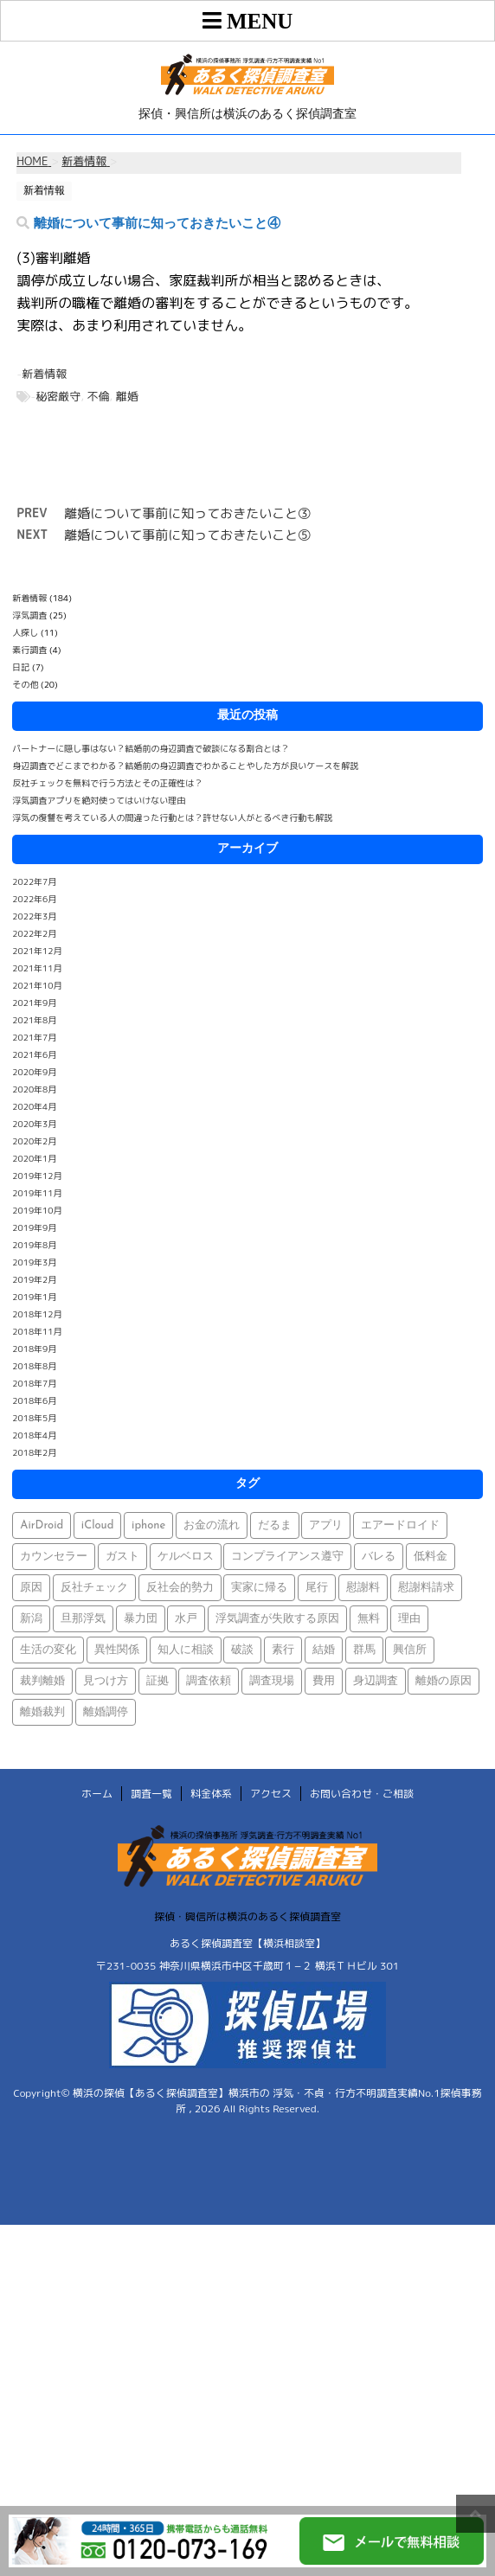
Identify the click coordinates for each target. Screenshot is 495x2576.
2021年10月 (36, 985)
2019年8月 (34, 1245)
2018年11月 (36, 1331)
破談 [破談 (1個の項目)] (242, 1650)
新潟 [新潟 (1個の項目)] (31, 1618)
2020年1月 (34, 1158)
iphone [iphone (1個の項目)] (148, 1525)
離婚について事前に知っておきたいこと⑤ (187, 535)
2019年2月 (34, 1279)
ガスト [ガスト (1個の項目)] (122, 1556)
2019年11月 (36, 1193)
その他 (25, 684)
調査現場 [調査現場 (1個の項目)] (271, 1681)
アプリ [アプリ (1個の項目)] (326, 1525)
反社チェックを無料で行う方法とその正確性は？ (107, 783)
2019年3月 (34, 1262)
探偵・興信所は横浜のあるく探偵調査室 (247, 1916)
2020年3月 (34, 1124)
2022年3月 (34, 916)
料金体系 (211, 1793)
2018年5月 (34, 1418)
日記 (20, 667)
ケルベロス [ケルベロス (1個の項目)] (186, 1556)
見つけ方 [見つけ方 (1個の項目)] (105, 1681)
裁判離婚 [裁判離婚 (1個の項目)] (42, 1681)
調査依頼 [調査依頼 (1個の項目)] (208, 1681)
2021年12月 (36, 951)
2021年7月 (34, 1037)
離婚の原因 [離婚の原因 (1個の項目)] (443, 1681)
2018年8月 (34, 1366)
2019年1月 (34, 1297)
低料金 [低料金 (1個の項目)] (430, 1556)
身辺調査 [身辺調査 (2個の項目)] (375, 1681)
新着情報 (44, 373)
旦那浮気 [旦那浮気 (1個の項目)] (83, 1618)
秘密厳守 (57, 396)
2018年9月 (34, 1348)
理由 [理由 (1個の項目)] (409, 1618)
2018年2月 (34, 1452)
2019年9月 (34, 1227)
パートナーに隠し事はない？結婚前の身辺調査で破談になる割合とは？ (150, 748)
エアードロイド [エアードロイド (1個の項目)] (400, 1525)
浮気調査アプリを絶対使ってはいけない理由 (98, 800)
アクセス (271, 1793)
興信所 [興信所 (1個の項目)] (410, 1650)
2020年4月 (34, 1106)
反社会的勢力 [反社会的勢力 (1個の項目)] (180, 1587)
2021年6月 (34, 1054)
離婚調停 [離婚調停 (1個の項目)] (105, 1712)
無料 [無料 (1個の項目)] (368, 1618)
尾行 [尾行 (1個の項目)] (316, 1587)
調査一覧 (151, 1793)
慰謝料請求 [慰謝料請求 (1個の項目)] (426, 1587)
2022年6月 (34, 899)
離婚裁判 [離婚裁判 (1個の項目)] (42, 1712)
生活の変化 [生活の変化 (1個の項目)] (48, 1650)
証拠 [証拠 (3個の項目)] (157, 1681)
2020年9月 (34, 1072)
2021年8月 (34, 1020)
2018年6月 (34, 1400)
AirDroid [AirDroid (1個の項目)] (41, 1525)
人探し (25, 632)
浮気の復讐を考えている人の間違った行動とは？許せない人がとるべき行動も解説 (172, 817)
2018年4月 (34, 1435)
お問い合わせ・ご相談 (362, 1793)
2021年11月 (36, 968)
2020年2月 (34, 1141)
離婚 (127, 396)
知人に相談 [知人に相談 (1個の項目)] (186, 1650)
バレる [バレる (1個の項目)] (378, 1556)
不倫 (98, 396)
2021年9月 (34, 1002)
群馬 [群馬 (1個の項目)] (364, 1650)
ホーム (96, 1793)
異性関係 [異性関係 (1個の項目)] (116, 1650)
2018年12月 (36, 1314)
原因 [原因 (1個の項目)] (31, 1587)
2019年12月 (36, 1175)
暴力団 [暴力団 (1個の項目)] (141, 1618)
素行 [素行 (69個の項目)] (283, 1650)
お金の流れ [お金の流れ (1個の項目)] (211, 1525)
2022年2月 (34, 933)
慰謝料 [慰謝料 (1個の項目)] (363, 1587)
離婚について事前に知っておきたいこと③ (187, 513)
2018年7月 (34, 1383)
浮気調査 (29, 615)
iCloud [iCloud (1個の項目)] (97, 1525)
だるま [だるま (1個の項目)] (275, 1525)
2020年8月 (34, 1089)
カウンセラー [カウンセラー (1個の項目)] (53, 1556)
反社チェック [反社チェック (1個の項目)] (94, 1587)
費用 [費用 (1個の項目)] (323, 1681)
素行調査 (29, 650)
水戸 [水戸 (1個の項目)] (186, 1618)
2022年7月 (34, 881)
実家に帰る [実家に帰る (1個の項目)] (259, 1587)
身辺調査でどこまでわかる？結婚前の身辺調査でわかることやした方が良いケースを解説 (185, 765)
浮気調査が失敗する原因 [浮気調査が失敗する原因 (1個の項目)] (277, 1618)
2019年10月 (36, 1210)
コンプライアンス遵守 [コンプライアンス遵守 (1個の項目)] (287, 1556)
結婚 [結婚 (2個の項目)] (323, 1650)
